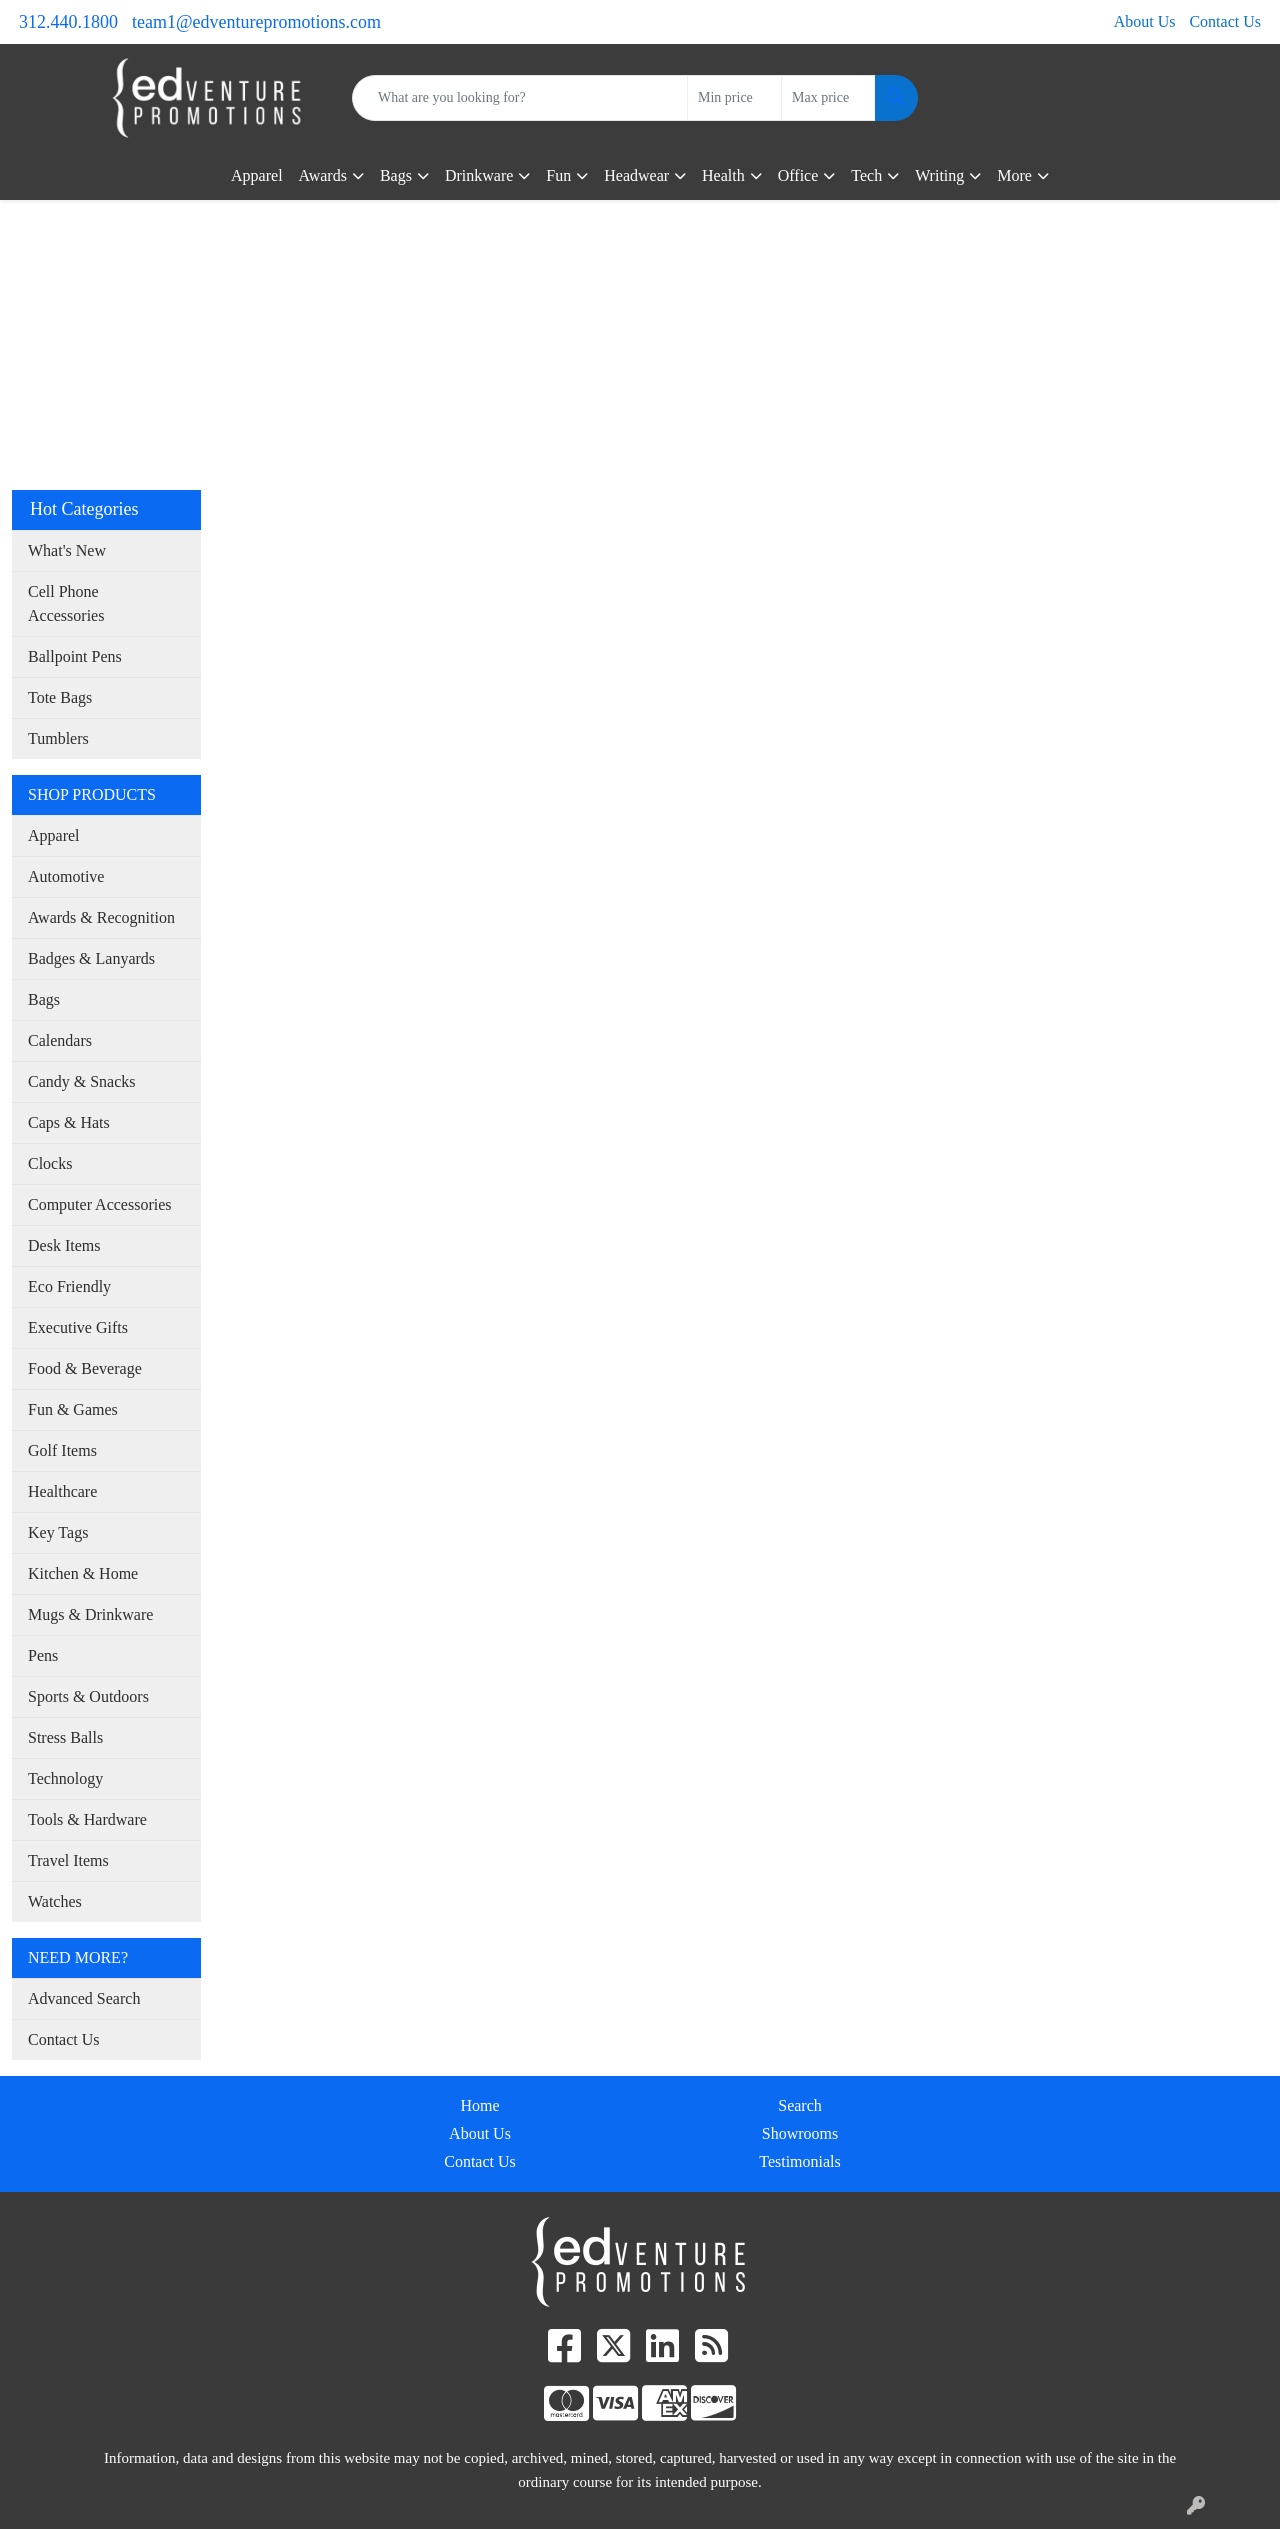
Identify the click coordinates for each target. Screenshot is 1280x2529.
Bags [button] (396, 175)
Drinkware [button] (479, 175)
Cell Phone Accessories (66, 603)
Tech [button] (866, 175)
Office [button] (798, 175)
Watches (55, 1901)
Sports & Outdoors (88, 1696)
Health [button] (723, 175)
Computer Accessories (100, 1204)
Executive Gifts (78, 1327)
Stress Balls (65, 1737)
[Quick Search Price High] (828, 98)
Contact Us (1225, 21)
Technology (65, 1778)
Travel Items (68, 1860)
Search (800, 2105)
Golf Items (62, 1450)
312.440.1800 (68, 22)
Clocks (50, 1163)
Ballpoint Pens (75, 656)
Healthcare (62, 1491)
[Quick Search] (520, 98)
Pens (43, 1655)
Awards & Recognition (101, 917)
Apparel (257, 175)
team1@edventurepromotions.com (256, 22)
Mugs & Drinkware (90, 1614)
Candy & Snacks (82, 1081)
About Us (1145, 21)
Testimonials (800, 2161)
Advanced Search (84, 1998)
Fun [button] (558, 175)
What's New (67, 550)
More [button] (1014, 175)
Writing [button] (939, 175)
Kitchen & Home (83, 1573)
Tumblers (58, 738)
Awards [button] (323, 175)
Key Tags (58, 1532)
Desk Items (64, 1245)
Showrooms (800, 2133)
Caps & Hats (69, 1122)
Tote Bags (60, 697)
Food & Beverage (85, 1368)
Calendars (60, 1040)
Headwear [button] (636, 175)
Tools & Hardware (87, 1819)
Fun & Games (73, 1409)
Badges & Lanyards (91, 958)
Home (479, 2105)
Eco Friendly (69, 1286)
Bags (44, 999)
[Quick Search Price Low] (734, 98)
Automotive (66, 876)
